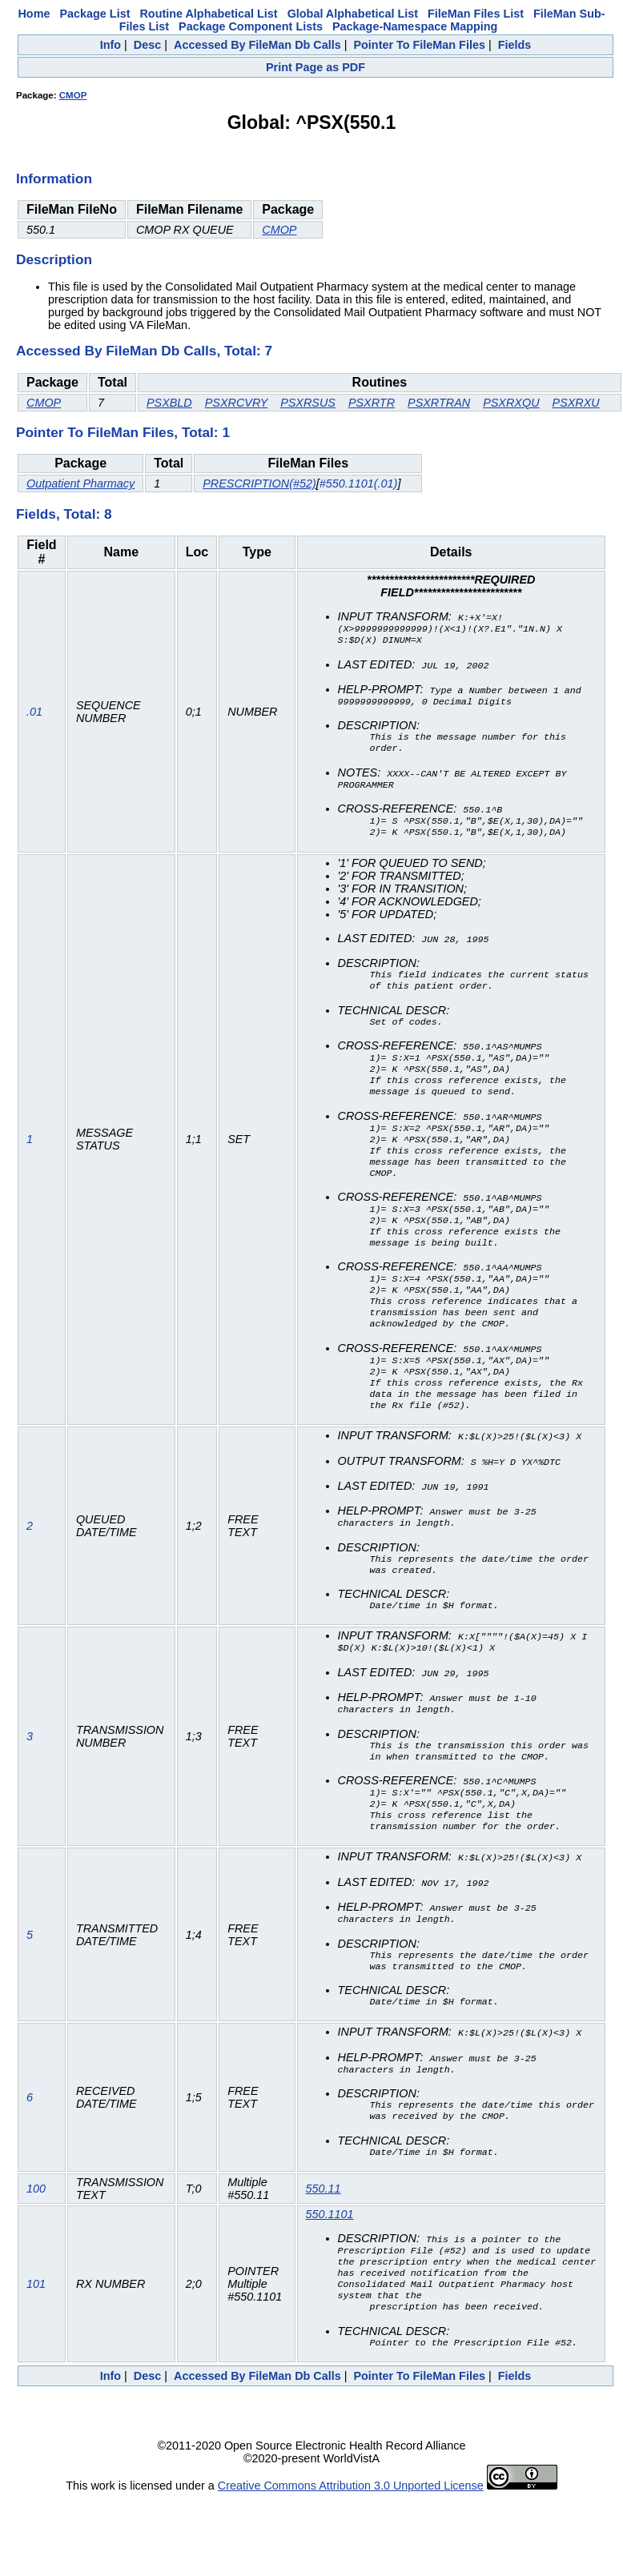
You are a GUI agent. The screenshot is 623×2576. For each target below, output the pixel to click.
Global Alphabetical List (352, 13)
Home (34, 13)
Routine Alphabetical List (208, 13)
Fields (515, 44)
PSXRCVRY (236, 402)
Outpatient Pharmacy (80, 483)
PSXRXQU (511, 402)
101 (36, 2356)
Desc (147, 44)
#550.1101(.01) (359, 483)
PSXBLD (169, 402)
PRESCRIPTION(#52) (259, 483)
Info (110, 44)
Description (54, 259)
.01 (34, 715)
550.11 (323, 2255)
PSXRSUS (308, 402)
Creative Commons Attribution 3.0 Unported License (351, 2563)
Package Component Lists (251, 26)
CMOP (73, 95)
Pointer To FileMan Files (418, 44)
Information (54, 179)
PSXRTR (371, 402)
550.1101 (330, 2281)
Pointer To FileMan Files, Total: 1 (123, 432)
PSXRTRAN (439, 402)
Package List (94, 13)
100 (36, 2255)
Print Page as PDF (315, 67)
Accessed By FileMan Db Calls (257, 44)
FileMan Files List (476, 13)
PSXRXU (576, 402)
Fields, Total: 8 (64, 514)
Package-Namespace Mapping (414, 26)
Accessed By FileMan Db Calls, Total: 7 (144, 351)
